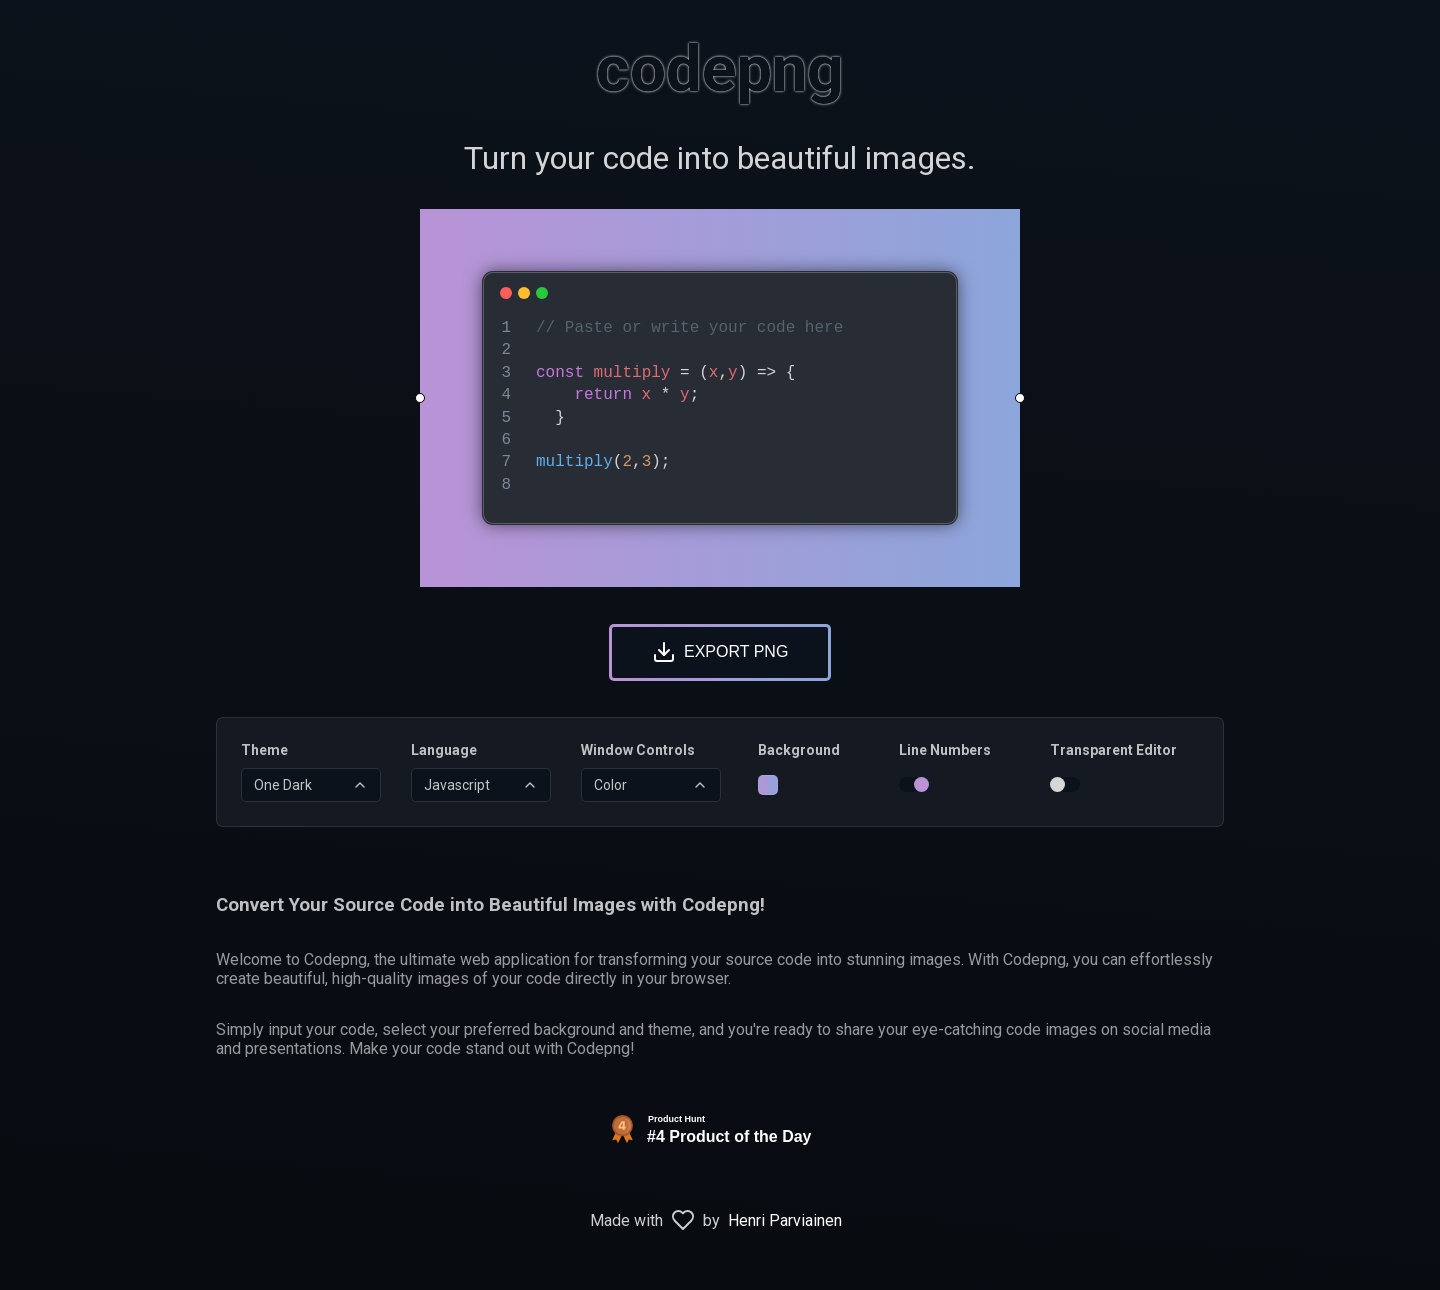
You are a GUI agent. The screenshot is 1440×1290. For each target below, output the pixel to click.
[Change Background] (768, 785)
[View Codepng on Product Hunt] (720, 1150)
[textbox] (738, 406)
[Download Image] (720, 652)
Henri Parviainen (785, 1220)
